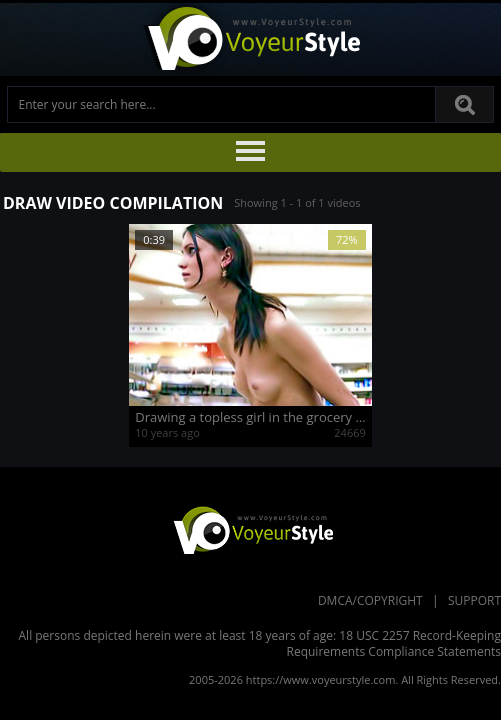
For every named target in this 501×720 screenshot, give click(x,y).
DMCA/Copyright (370, 600)
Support (474, 600)
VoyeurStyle (251, 529)
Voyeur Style (251, 39)
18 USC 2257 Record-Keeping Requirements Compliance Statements (394, 643)
